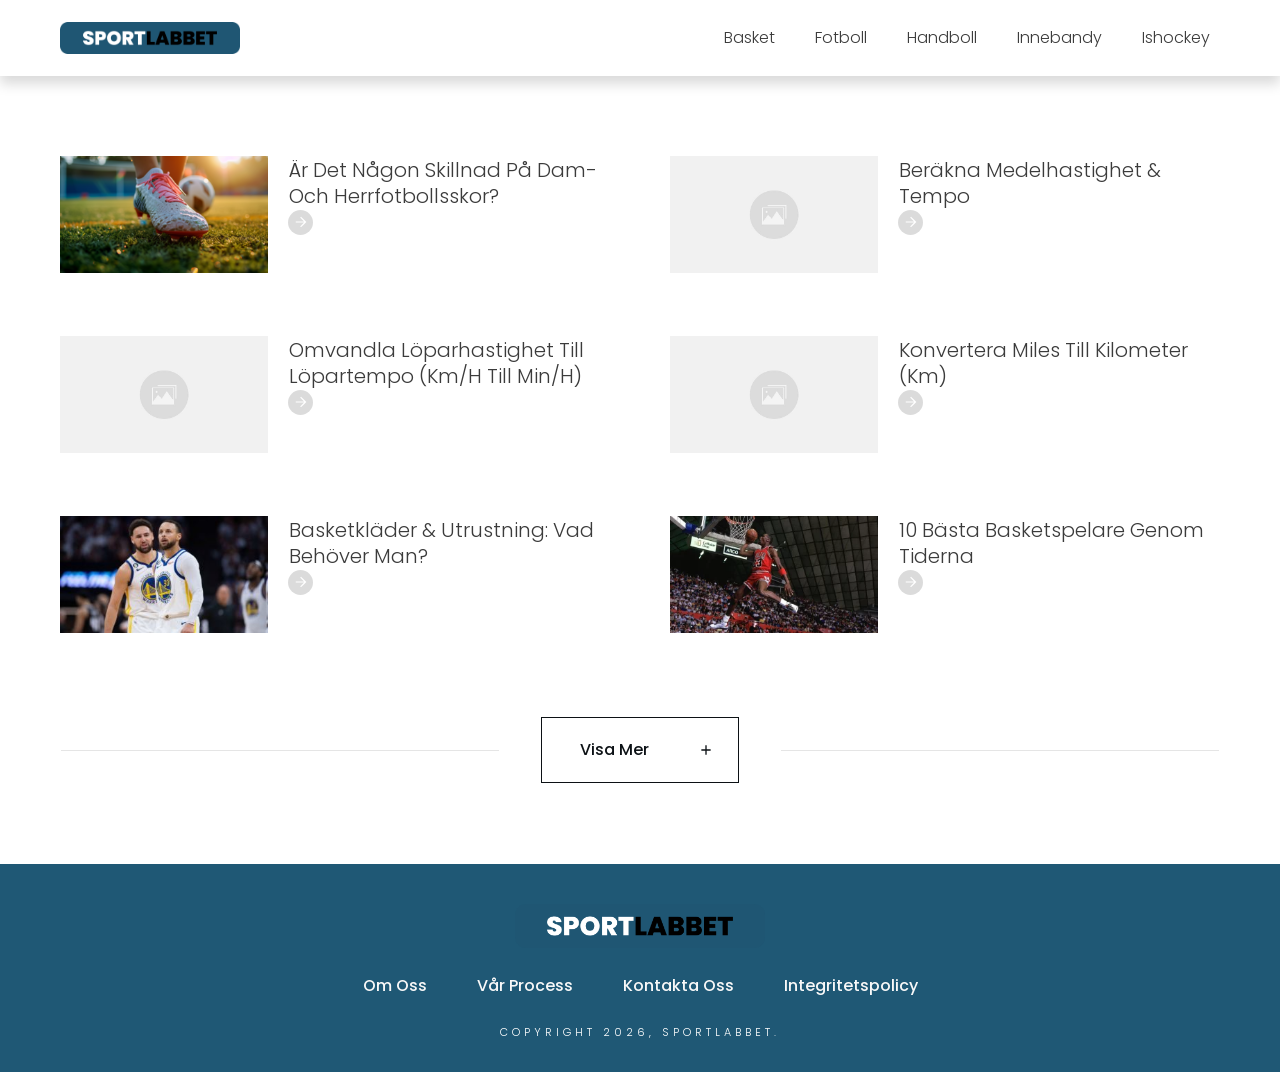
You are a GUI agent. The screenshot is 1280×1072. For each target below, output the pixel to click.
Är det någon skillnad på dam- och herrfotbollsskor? (443, 183)
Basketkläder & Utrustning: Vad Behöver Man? (441, 543)
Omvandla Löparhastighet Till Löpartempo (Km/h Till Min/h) (436, 363)
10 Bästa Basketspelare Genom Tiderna (1051, 543)
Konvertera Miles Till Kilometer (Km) (1043, 363)
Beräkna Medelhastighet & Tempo (1030, 183)
